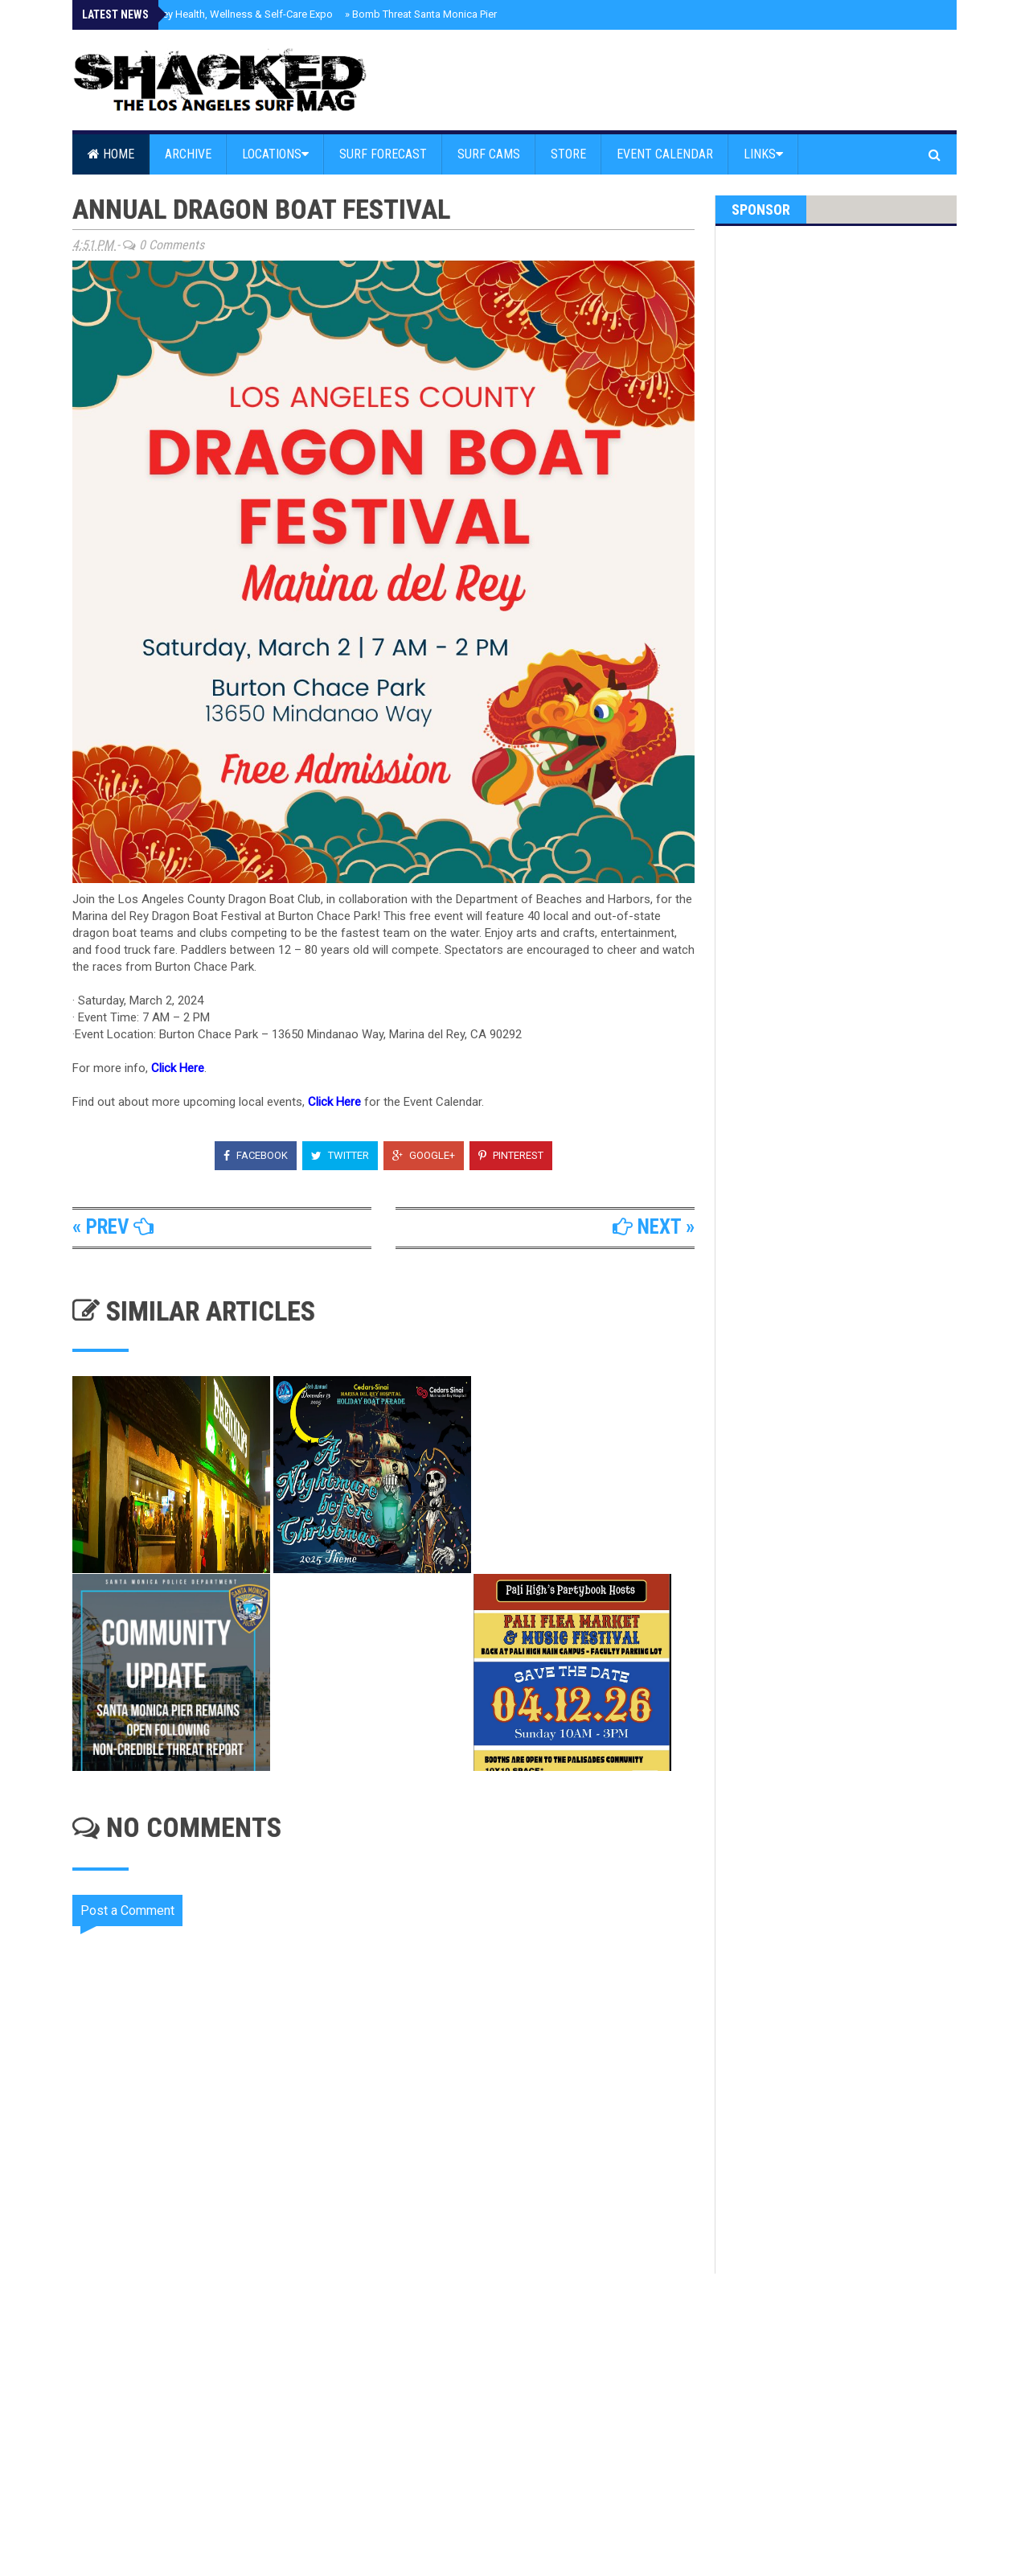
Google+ (423, 1155)
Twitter (340, 1155)
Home (111, 154)
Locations (275, 154)
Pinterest (510, 1155)
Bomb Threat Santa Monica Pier (421, 14)
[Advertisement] (393, 2410)
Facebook (255, 1155)
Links (763, 154)
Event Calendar (665, 154)
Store (568, 154)
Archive (188, 154)
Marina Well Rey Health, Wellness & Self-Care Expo (212, 14)
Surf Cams (488, 154)
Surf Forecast (383, 154)
